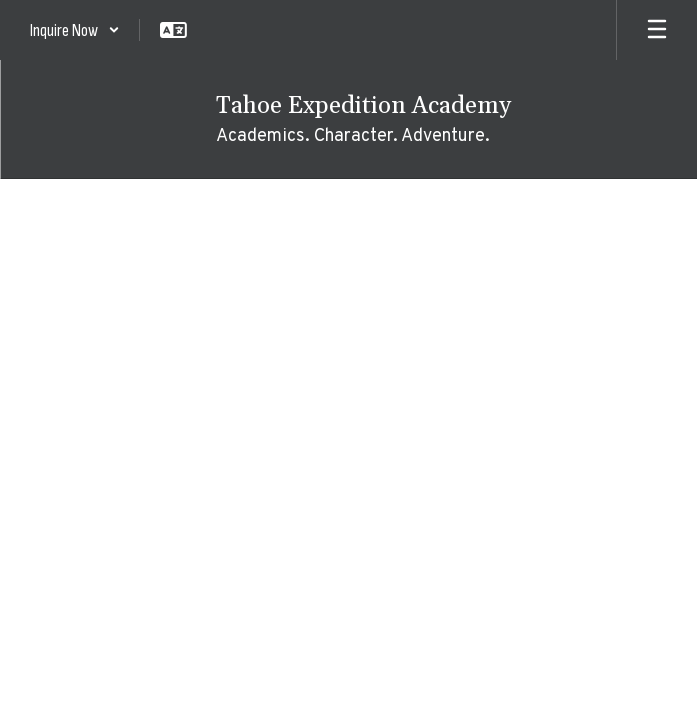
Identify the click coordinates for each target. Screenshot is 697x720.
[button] (75, 30)
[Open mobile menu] (657, 30)
